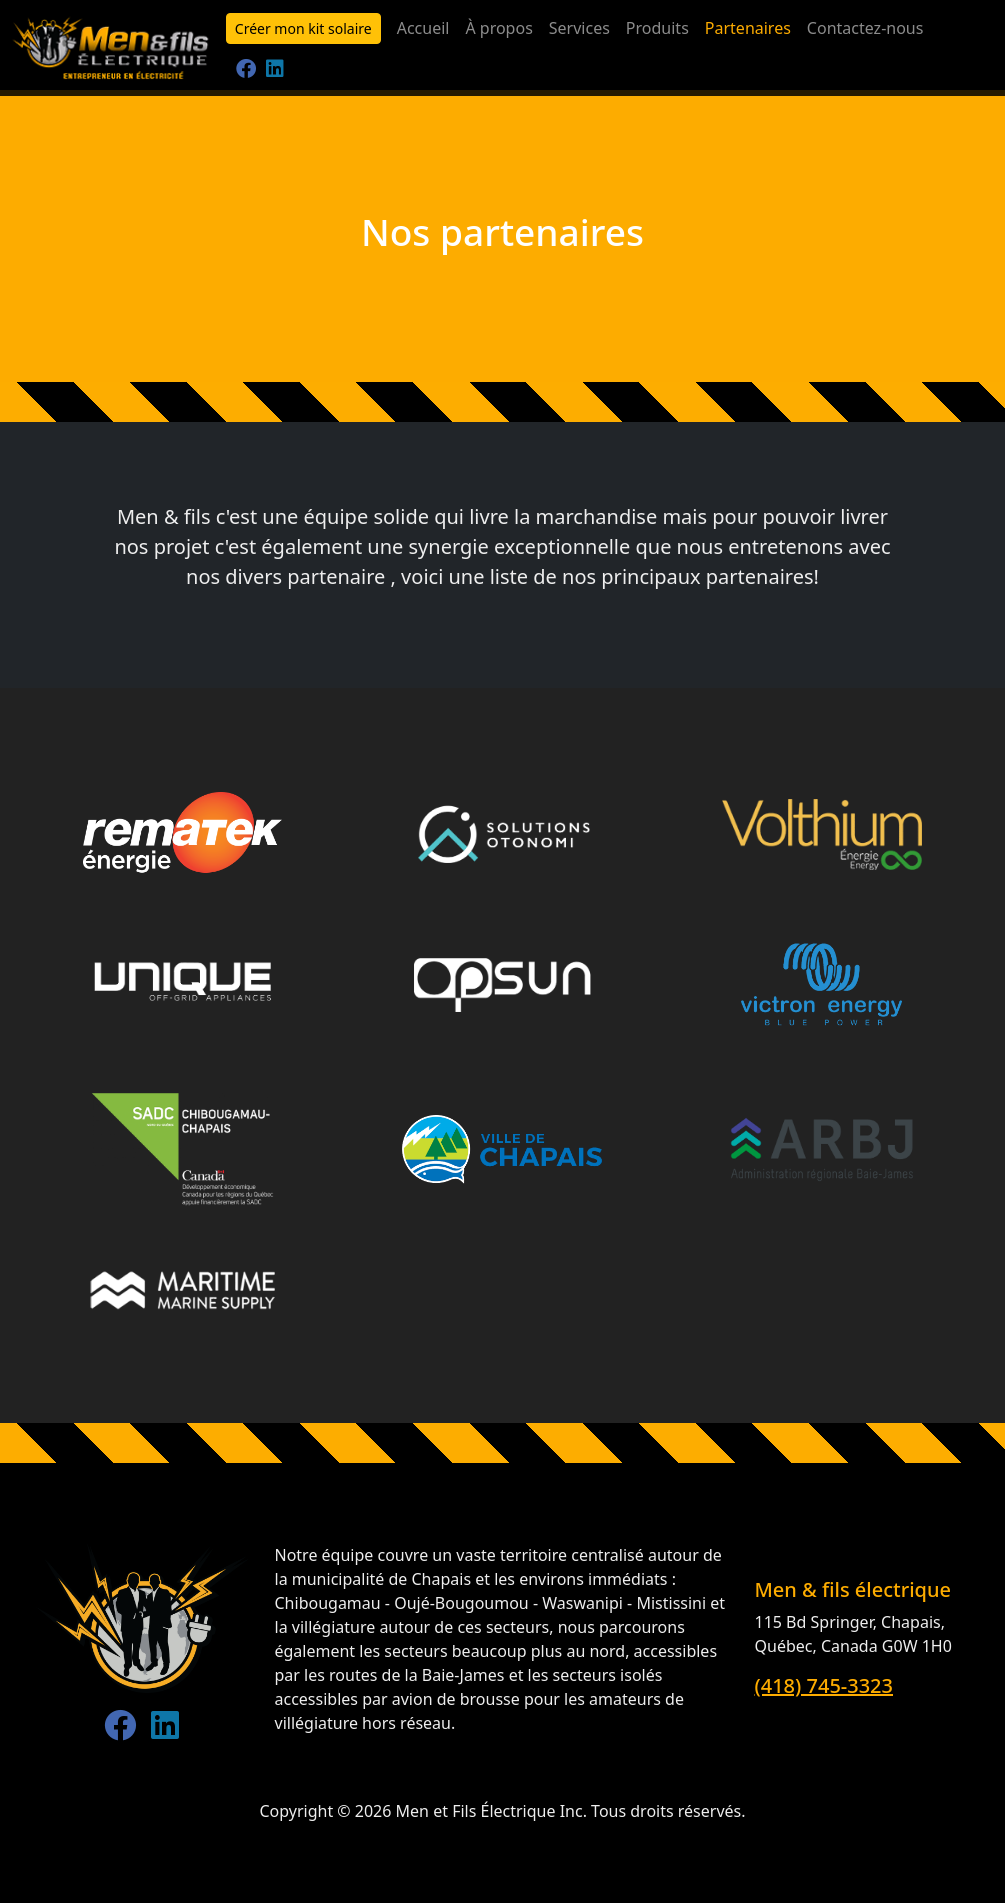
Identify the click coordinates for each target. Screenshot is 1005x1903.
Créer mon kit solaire (303, 28)
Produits (657, 28)
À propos (498, 28)
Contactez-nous (865, 28)
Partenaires (748, 28)
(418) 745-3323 (824, 1685)
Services (579, 28)
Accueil (423, 28)
